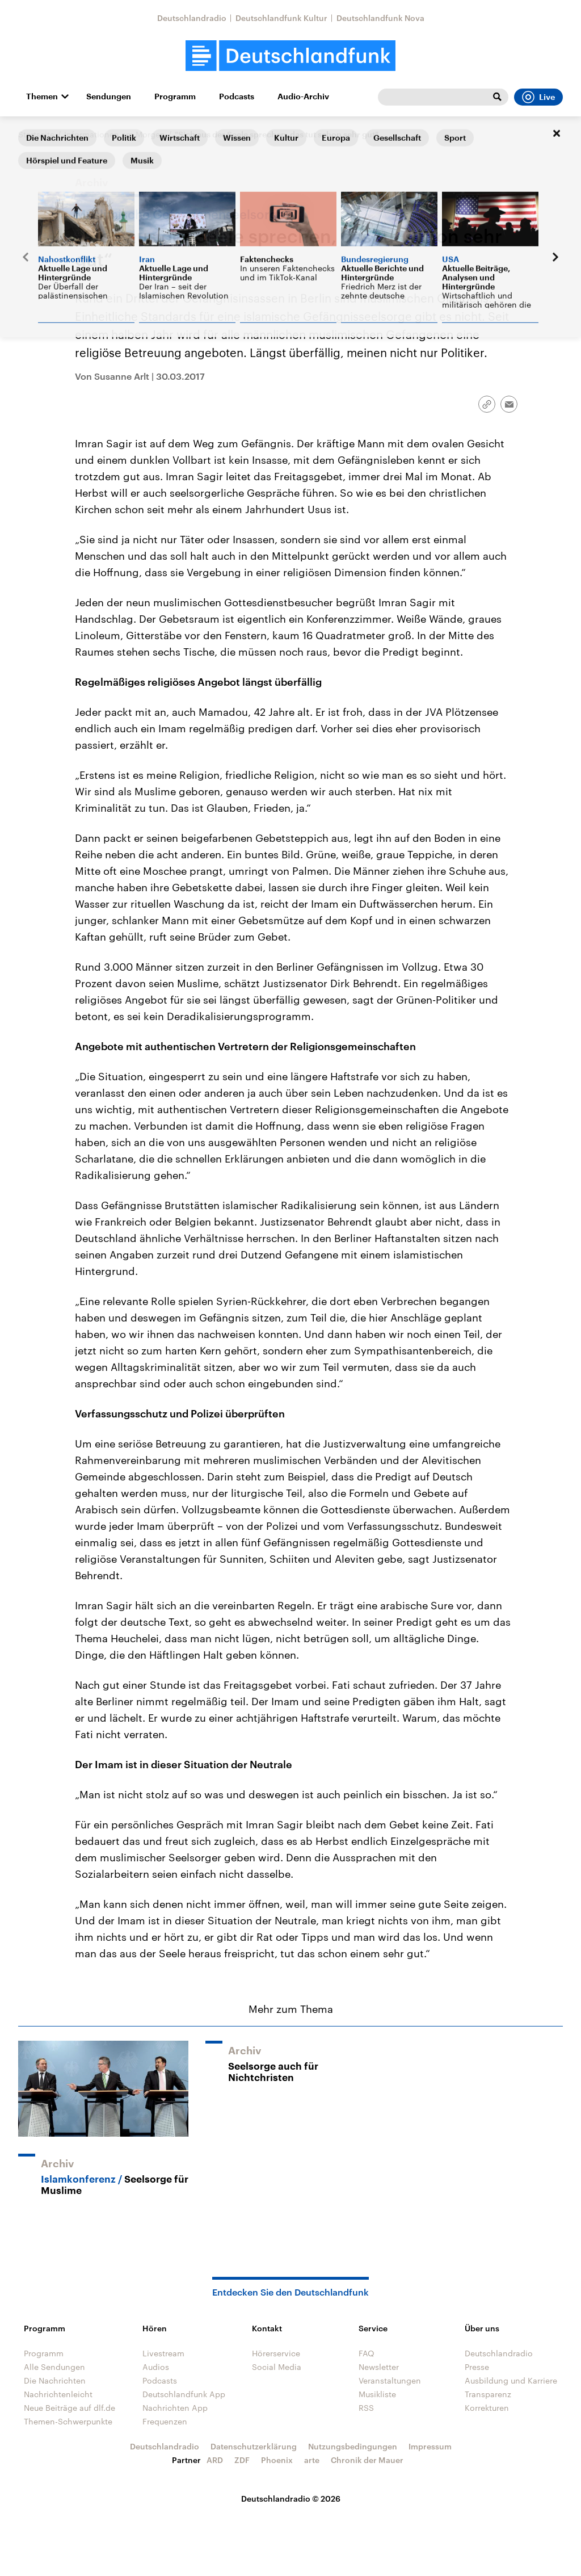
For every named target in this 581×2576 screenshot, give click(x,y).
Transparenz (488, 2394)
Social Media (276, 2367)
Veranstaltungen (390, 2380)
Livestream (163, 2353)
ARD (215, 2460)
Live (538, 97)
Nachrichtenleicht (58, 2394)
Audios (155, 2367)
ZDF (242, 2460)
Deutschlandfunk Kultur (281, 18)
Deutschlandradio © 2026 (290, 2498)
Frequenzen (164, 2421)
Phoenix (277, 2460)
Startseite (36, 134)
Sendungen (108, 96)
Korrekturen (487, 2408)
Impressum (430, 2446)
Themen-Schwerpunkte (68, 2421)
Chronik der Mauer (367, 2460)
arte (311, 2460)
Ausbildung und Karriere (511, 2380)
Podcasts (236, 96)
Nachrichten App (175, 2408)
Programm (175, 96)
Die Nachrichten (55, 2380)
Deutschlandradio (191, 18)
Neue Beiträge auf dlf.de (69, 2408)
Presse (477, 2367)
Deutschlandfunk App (183, 2394)
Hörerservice (276, 2353)
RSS (366, 2408)
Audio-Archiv (303, 96)
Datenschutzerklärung (253, 2446)
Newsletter (379, 2367)
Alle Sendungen (54, 2367)
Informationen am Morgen (114, 134)
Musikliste (377, 2394)
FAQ (366, 2353)
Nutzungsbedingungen (352, 2446)
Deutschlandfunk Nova (380, 18)
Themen (42, 96)
